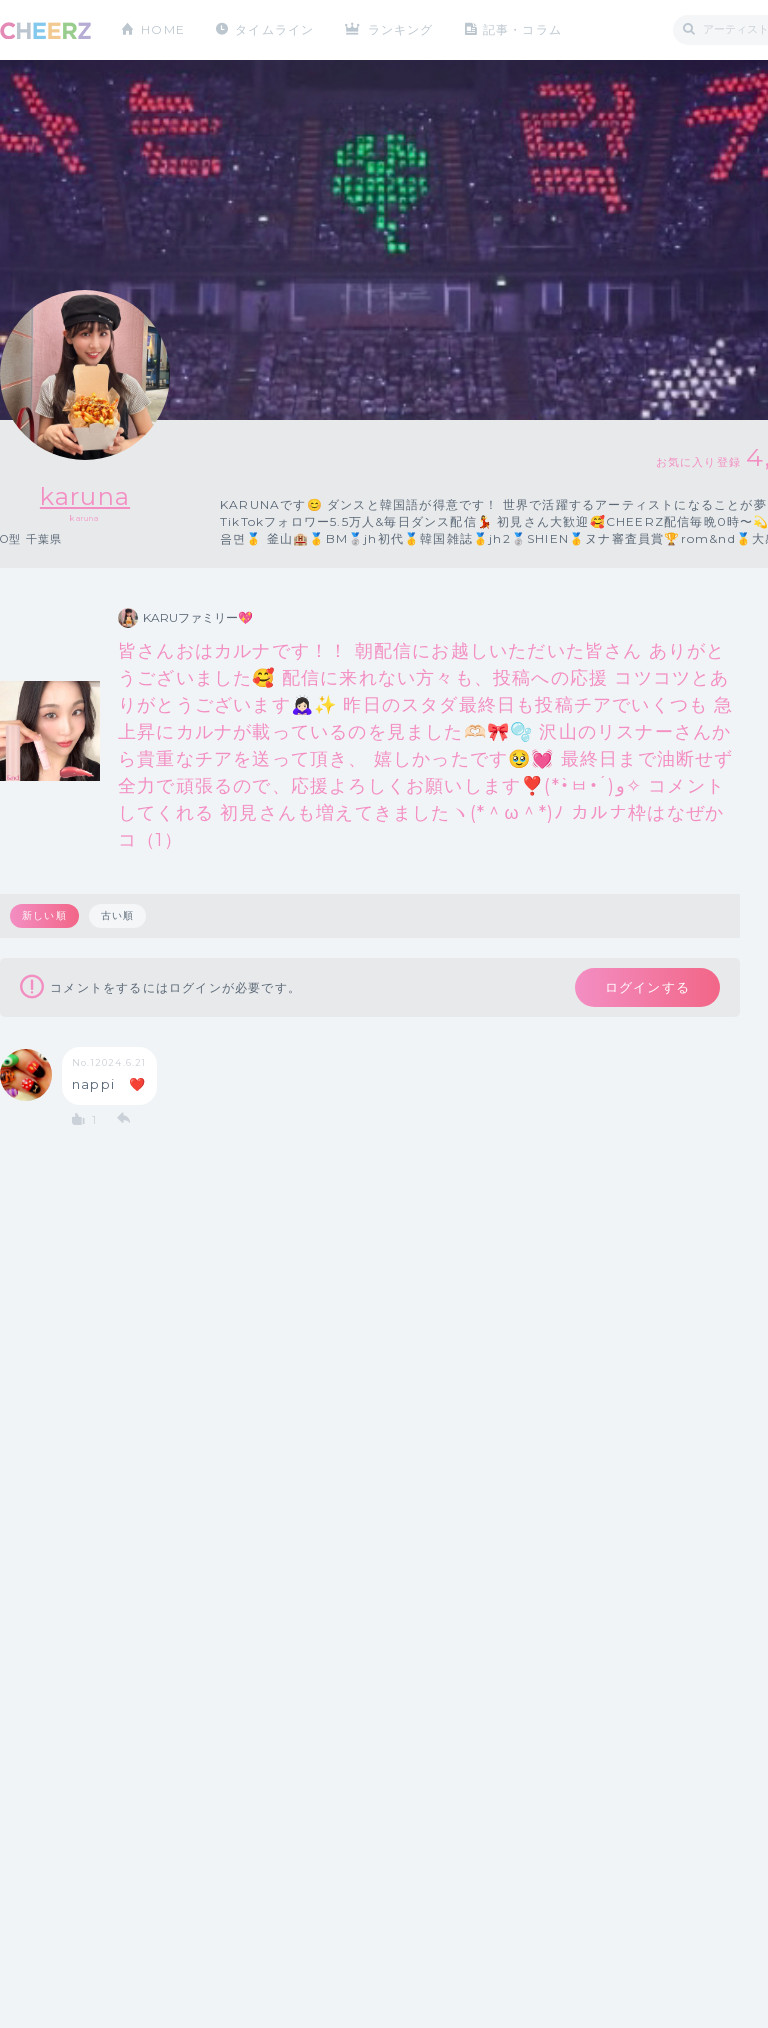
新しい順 (44, 915)
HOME (163, 29)
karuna (85, 496)
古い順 (118, 915)
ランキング (401, 29)
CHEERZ (45, 30)
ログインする (647, 987)
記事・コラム (522, 29)
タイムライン (274, 29)
